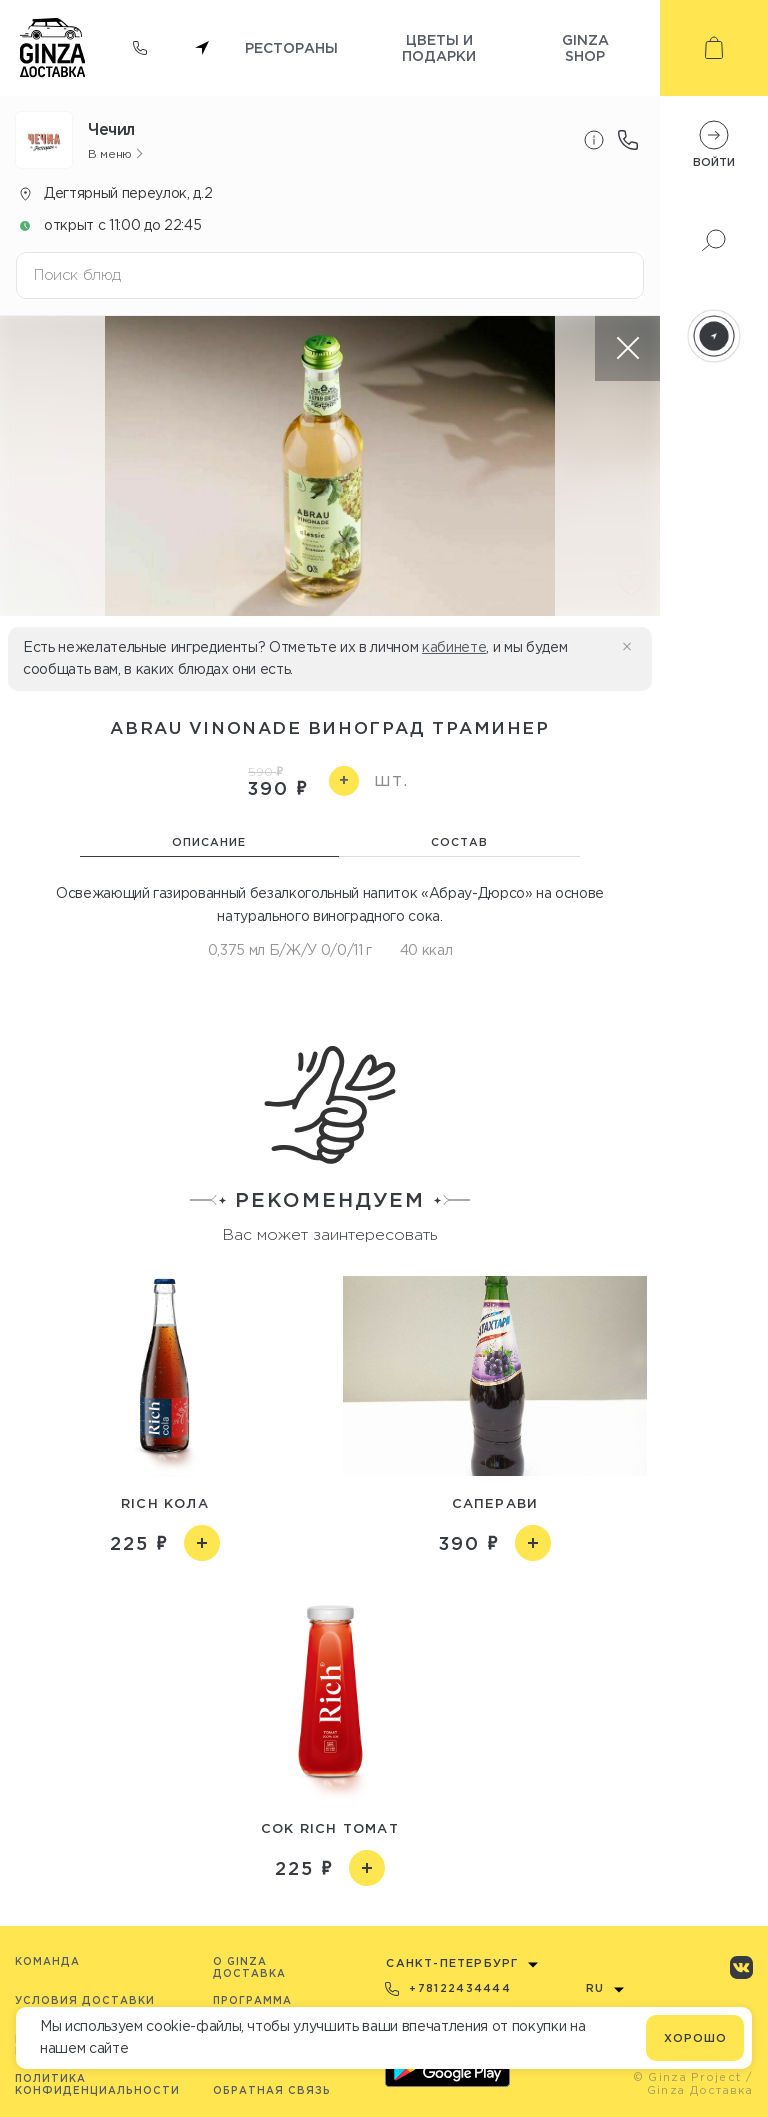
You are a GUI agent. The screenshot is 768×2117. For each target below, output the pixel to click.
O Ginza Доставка (249, 1967)
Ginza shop (585, 47)
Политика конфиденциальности (97, 2084)
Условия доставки (85, 2000)
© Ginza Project (687, 2077)
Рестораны (291, 47)
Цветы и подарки (439, 47)
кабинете (454, 647)
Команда (47, 1961)
